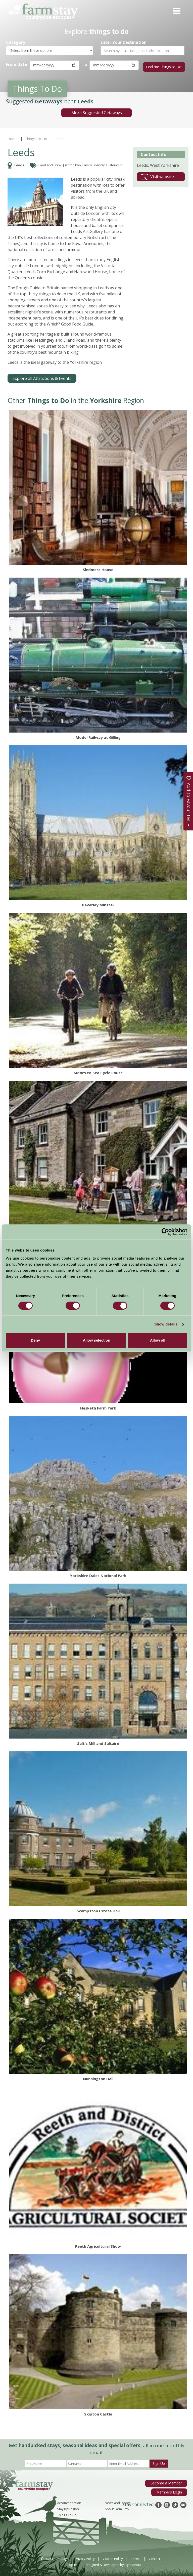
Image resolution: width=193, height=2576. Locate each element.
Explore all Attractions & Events (42, 377)
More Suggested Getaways (96, 111)
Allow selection (96, 1340)
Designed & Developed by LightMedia (112, 2563)
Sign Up (159, 2461)
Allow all (157, 1340)
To (83, 64)
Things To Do (36, 137)
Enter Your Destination (124, 42)
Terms (135, 2557)
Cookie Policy (113, 2557)
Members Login (170, 2489)
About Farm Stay (117, 2507)
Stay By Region (68, 2507)
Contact (154, 2557)
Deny (35, 1340)
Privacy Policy (84, 2557)
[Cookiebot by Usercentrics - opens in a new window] (165, 1232)
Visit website (157, 175)
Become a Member (168, 2481)
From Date (16, 64)
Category (15, 42)
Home (13, 137)
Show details (166, 1324)
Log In (71, 2563)
